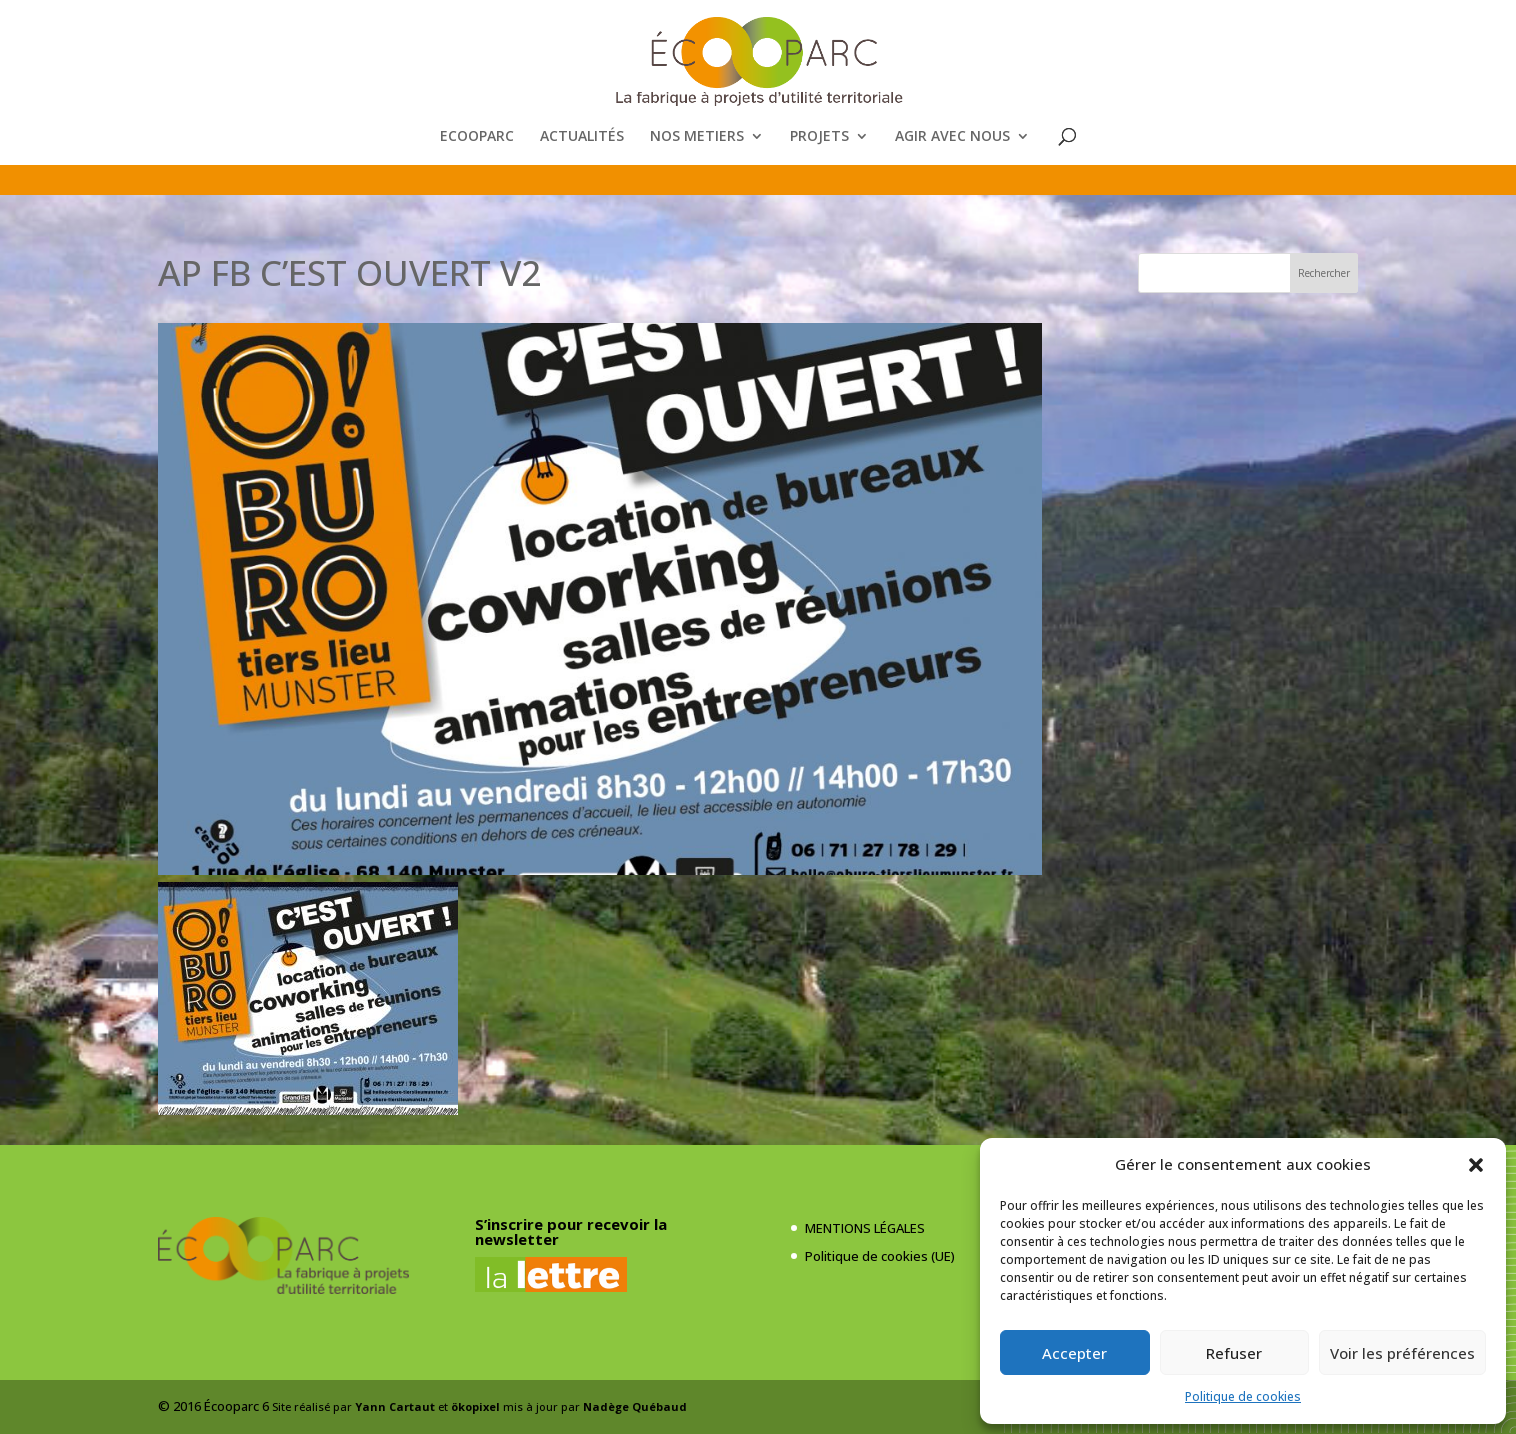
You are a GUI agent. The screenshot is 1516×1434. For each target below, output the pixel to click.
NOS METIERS (697, 137)
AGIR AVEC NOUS (952, 137)
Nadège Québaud (635, 1406)
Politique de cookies (1243, 1396)
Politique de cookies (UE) (880, 1256)
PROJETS (819, 137)
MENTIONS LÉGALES (865, 1228)
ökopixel (475, 1406)
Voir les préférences (1402, 1353)
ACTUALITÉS (582, 137)
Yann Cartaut (395, 1406)
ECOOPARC (477, 137)
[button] (1476, 1165)
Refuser (1234, 1353)
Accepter (1074, 1353)
